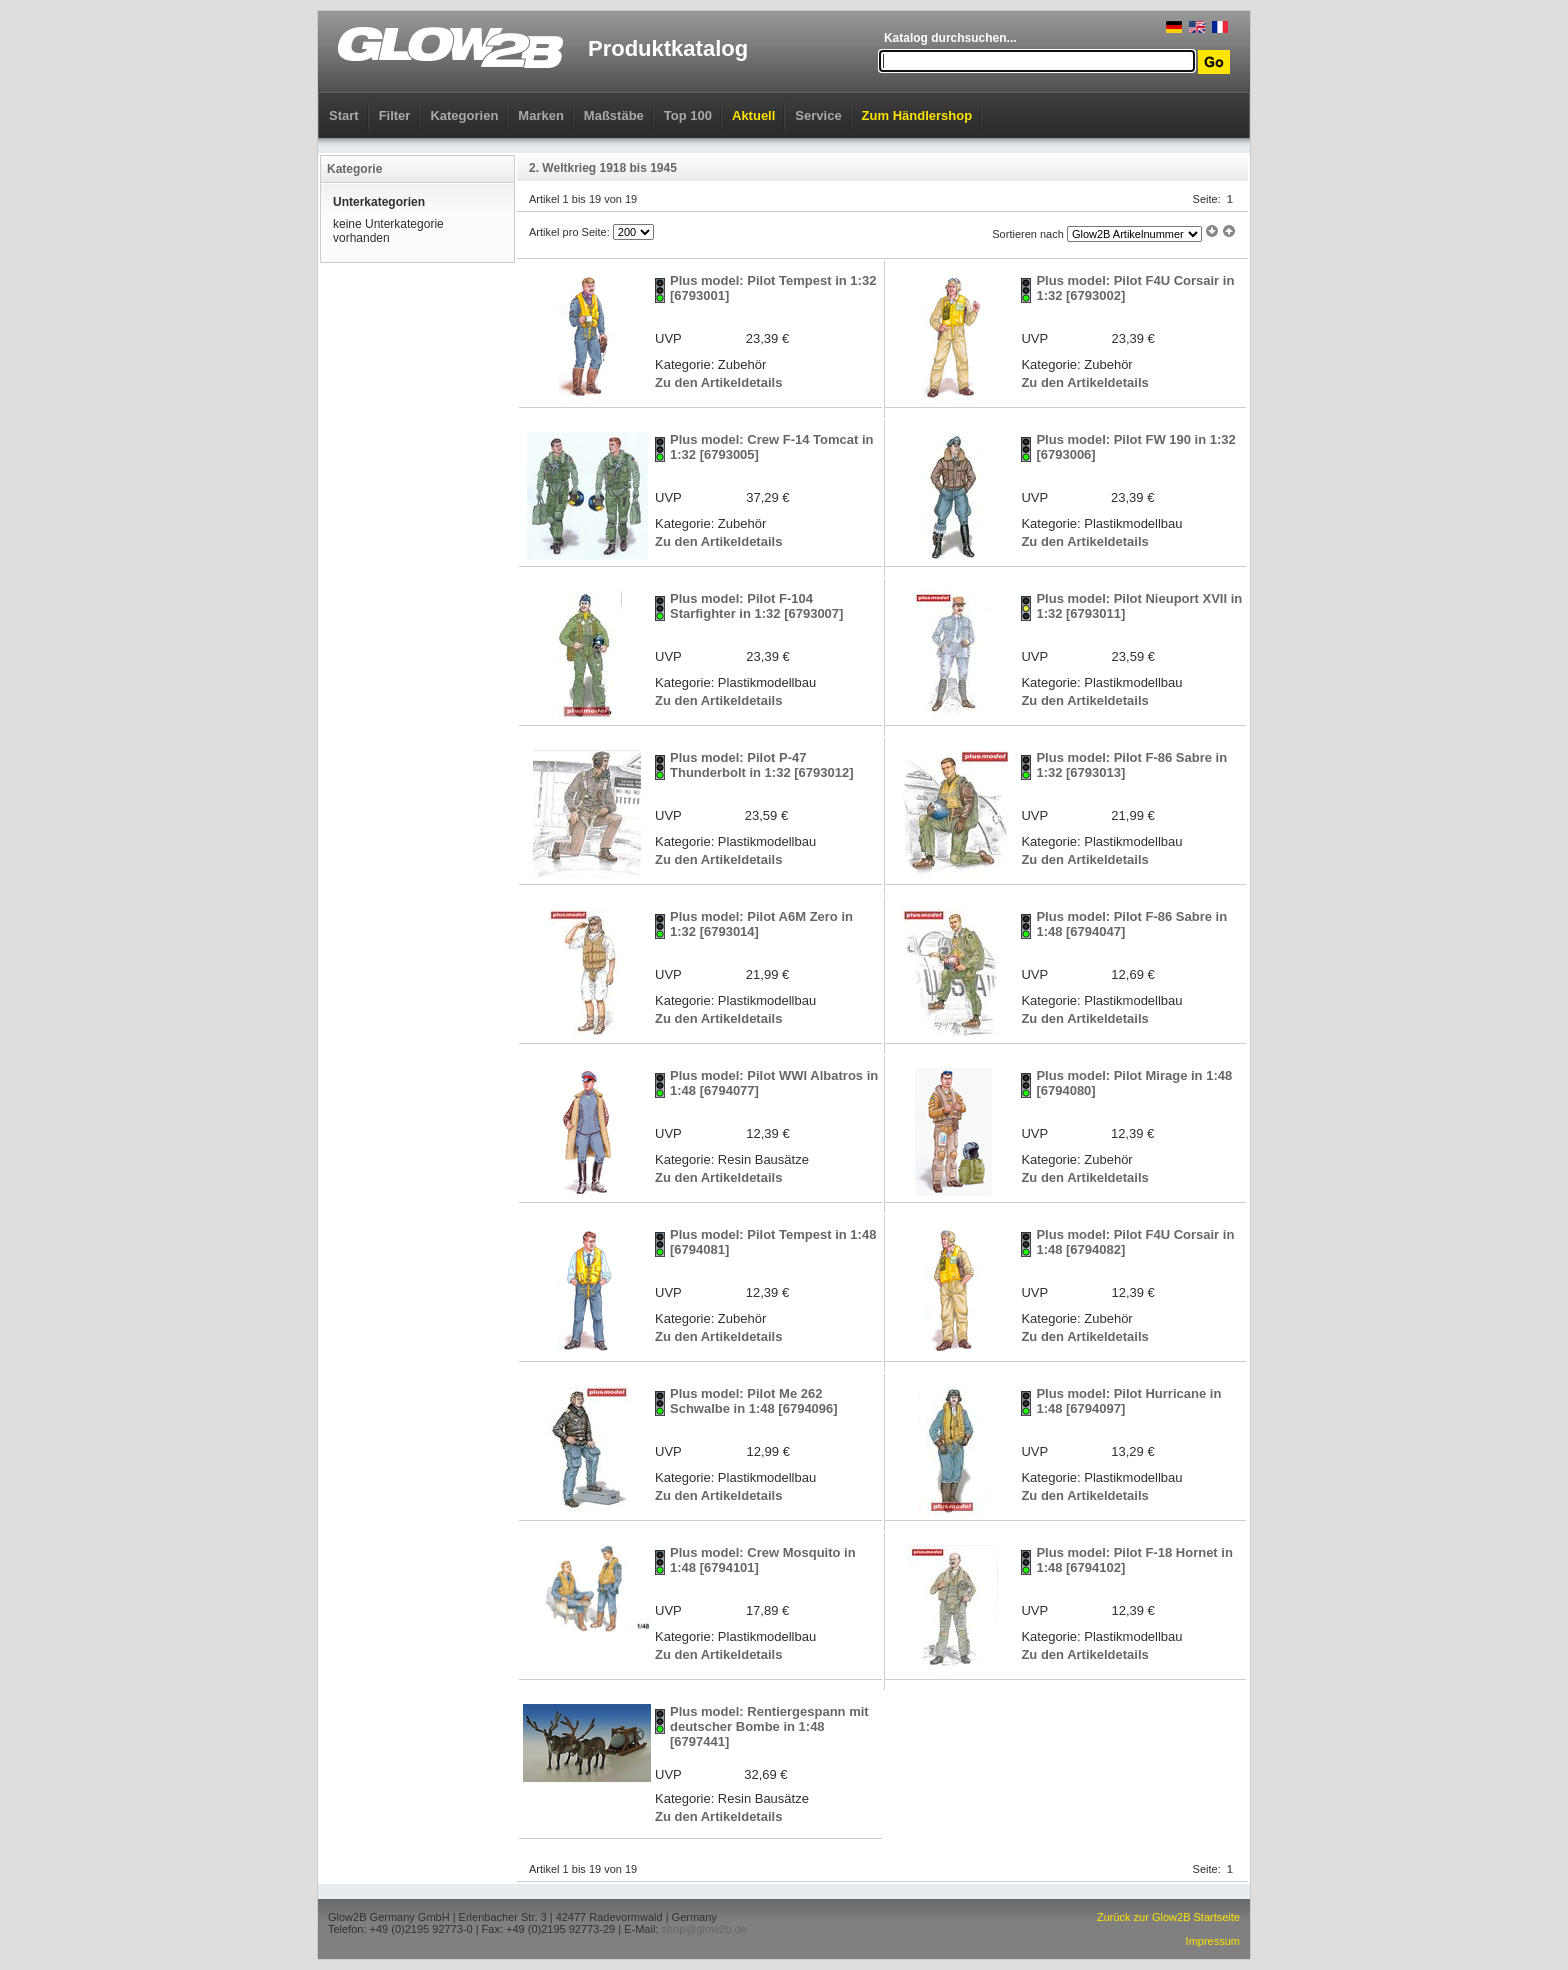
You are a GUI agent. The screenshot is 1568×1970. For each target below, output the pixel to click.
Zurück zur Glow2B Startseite (1168, 1917)
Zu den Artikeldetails (718, 382)
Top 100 (688, 115)
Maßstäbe (614, 115)
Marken (541, 115)
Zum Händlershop (917, 115)
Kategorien (464, 115)
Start (344, 115)
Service (818, 115)
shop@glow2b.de (703, 1929)
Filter (395, 115)
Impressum (1213, 1941)
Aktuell (753, 115)
